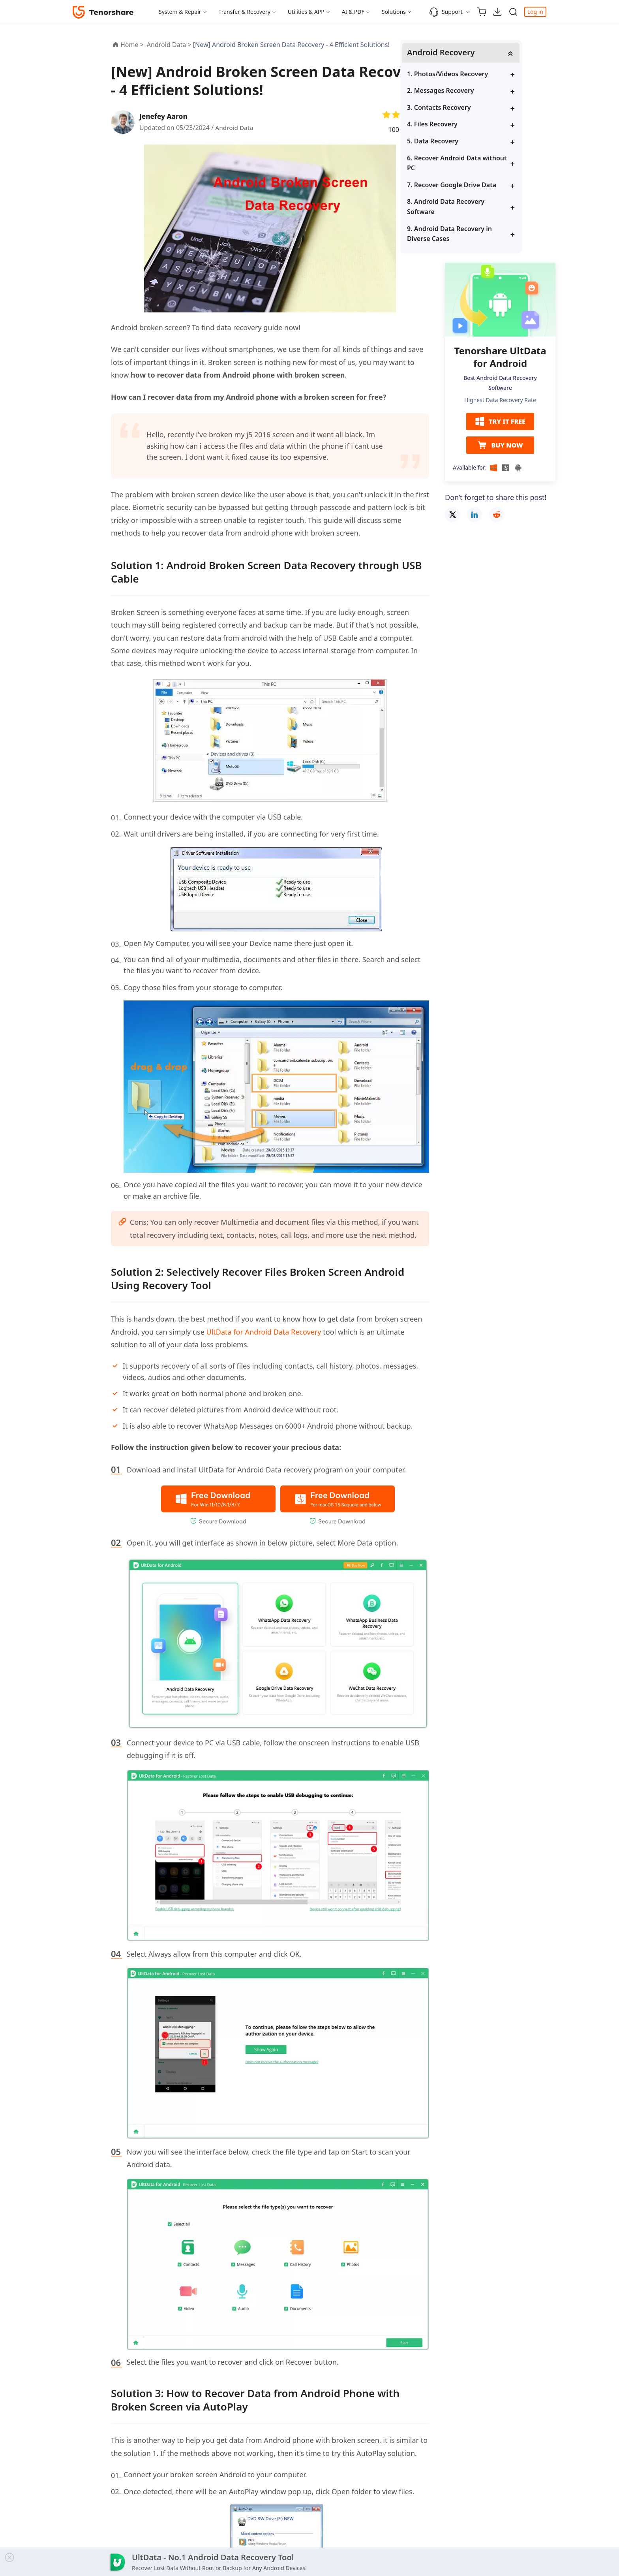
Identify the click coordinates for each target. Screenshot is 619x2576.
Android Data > (170, 44)
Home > (132, 44)
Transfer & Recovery (244, 11)
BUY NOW (500, 446)
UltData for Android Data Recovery (263, 1332)
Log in (535, 11)
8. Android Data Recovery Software (491, 207)
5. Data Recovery (478, 141)
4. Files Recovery (478, 124)
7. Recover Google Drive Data (497, 185)
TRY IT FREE (500, 422)
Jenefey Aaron (165, 116)
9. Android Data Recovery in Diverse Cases (495, 234)
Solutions (394, 11)
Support (446, 12)
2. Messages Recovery (486, 91)
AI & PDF (353, 11)
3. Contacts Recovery (485, 107)
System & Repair (180, 11)
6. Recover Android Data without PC (490, 163)
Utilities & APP (306, 11)
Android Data (235, 127)
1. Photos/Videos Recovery (493, 74)
